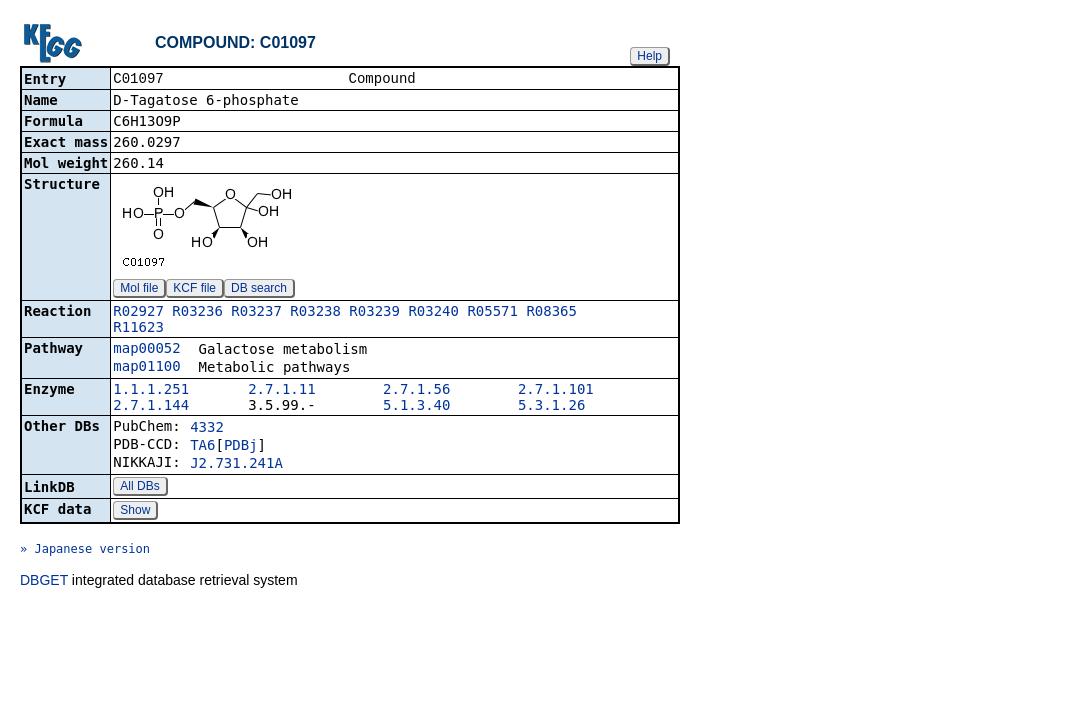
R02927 (138, 313)
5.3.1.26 (551, 407)
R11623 (138, 329)
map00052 (146, 350)
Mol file (139, 290)
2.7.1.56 (416, 391)
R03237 (256, 313)
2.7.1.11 (281, 391)
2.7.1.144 (151, 407)
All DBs (139, 488)
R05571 (492, 313)
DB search (259, 290)
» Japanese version (85, 551)
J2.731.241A (236, 465)
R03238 (315, 313)
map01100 (146, 368)
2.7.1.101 (556, 391)
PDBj (241, 447)
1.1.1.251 (151, 391)
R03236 (197, 313)
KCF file (194, 290)
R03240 (433, 313)
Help (649, 56)
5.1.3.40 (416, 407)
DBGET (44, 582)
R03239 (374, 313)
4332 (207, 429)
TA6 (202, 447)
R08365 (551, 313)
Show (135, 512)
